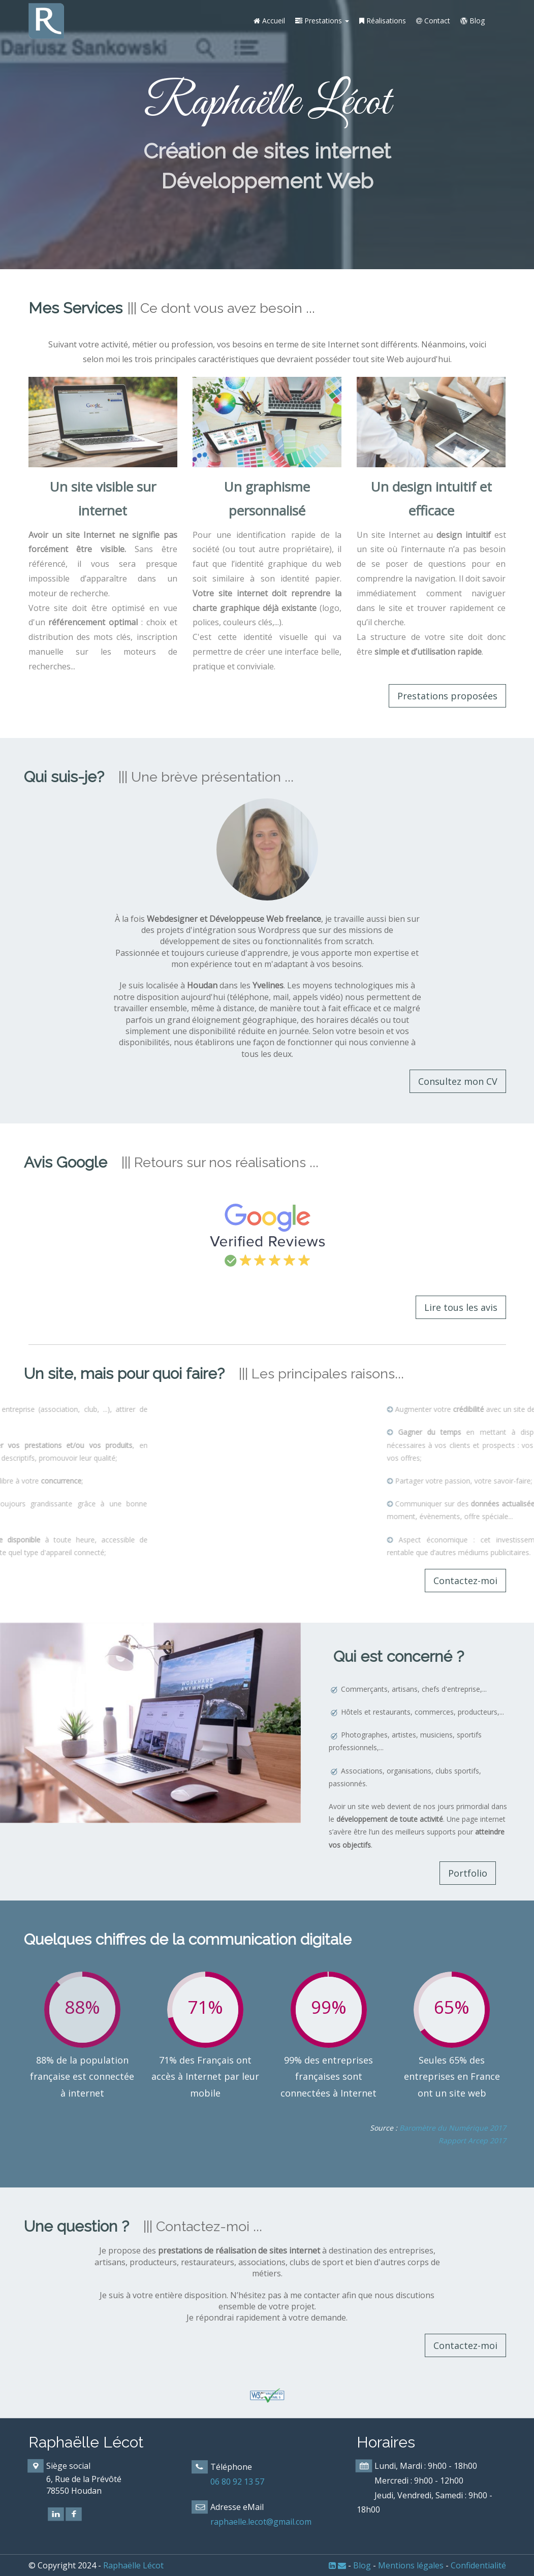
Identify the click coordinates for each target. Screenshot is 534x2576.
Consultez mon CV (457, 1081)
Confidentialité (478, 2564)
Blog (472, 20)
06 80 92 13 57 (237, 2481)
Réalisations (382, 20)
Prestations (322, 20)
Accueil (269, 20)
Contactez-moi (465, 1580)
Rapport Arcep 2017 (472, 2140)
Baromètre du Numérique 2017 (452, 2127)
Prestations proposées (447, 696)
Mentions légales (411, 2564)
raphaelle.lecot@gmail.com (260, 2520)
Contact (433, 20)
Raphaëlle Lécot (133, 2564)
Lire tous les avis (460, 1307)
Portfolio (467, 1873)
